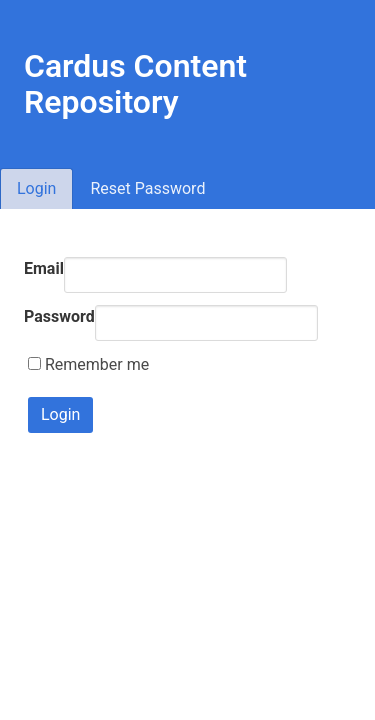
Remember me (88, 364)
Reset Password (147, 188)
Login (36, 188)
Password (59, 316)
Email (44, 268)
